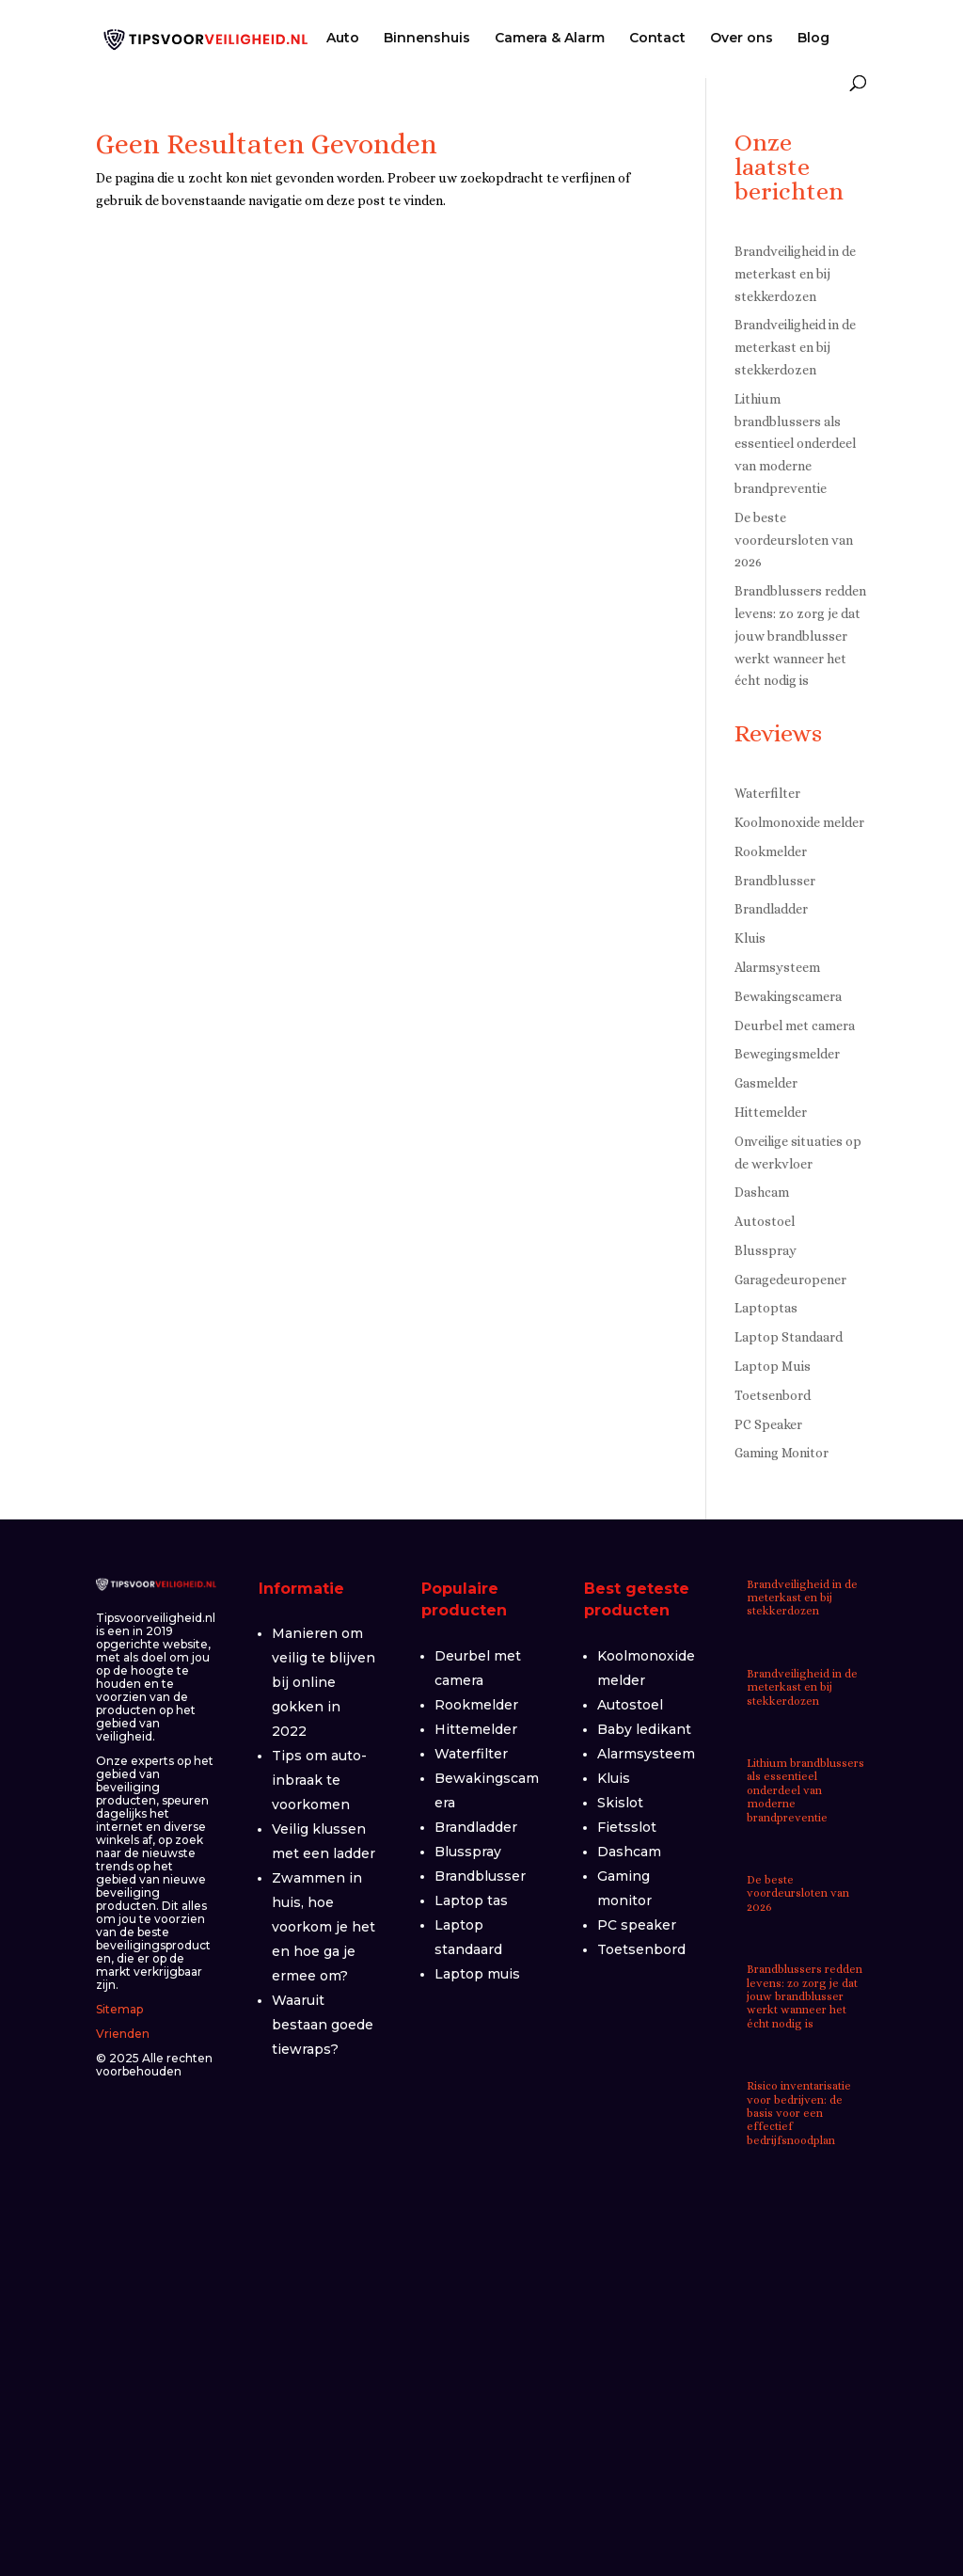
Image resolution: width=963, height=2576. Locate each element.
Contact (657, 38)
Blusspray (765, 1250)
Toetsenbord (772, 1395)
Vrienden (123, 2034)
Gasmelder (765, 1082)
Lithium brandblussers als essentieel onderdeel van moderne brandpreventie (795, 443)
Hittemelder (770, 1112)
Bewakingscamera (788, 996)
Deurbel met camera (794, 1025)
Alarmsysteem (777, 967)
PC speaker (636, 1924)
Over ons (741, 38)
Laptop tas (471, 1900)
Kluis (750, 938)
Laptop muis (477, 1973)
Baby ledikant (644, 1729)
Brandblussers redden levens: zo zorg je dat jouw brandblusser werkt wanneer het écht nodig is (800, 635)
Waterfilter (767, 793)
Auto (342, 38)
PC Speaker (768, 1424)
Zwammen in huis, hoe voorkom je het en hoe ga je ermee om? (323, 1926)
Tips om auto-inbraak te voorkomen (319, 1780)
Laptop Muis (772, 1366)
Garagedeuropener (790, 1279)
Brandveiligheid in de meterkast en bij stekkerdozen (795, 274)
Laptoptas (765, 1307)
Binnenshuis (427, 38)
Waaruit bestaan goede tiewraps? (322, 2025)
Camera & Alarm (550, 38)
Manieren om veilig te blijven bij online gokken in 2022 (323, 1682)
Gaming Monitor (781, 1452)
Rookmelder (770, 851)
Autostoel (764, 1221)
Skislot (620, 1802)
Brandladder (771, 908)
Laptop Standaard (788, 1336)
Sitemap (119, 2009)
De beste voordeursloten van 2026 (793, 540)
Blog (813, 38)
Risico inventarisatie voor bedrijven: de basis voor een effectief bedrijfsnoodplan (799, 2113)
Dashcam (761, 1192)
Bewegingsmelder (787, 1053)
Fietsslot (626, 1827)
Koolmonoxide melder (799, 822)
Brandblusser (774, 880)
